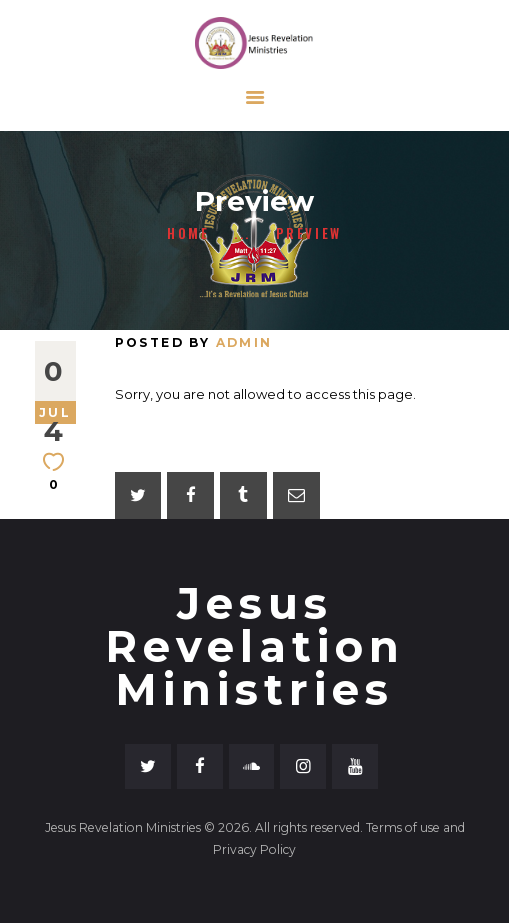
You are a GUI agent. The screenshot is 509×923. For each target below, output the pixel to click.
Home (188, 233)
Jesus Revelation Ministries (255, 647)
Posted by (194, 342)
